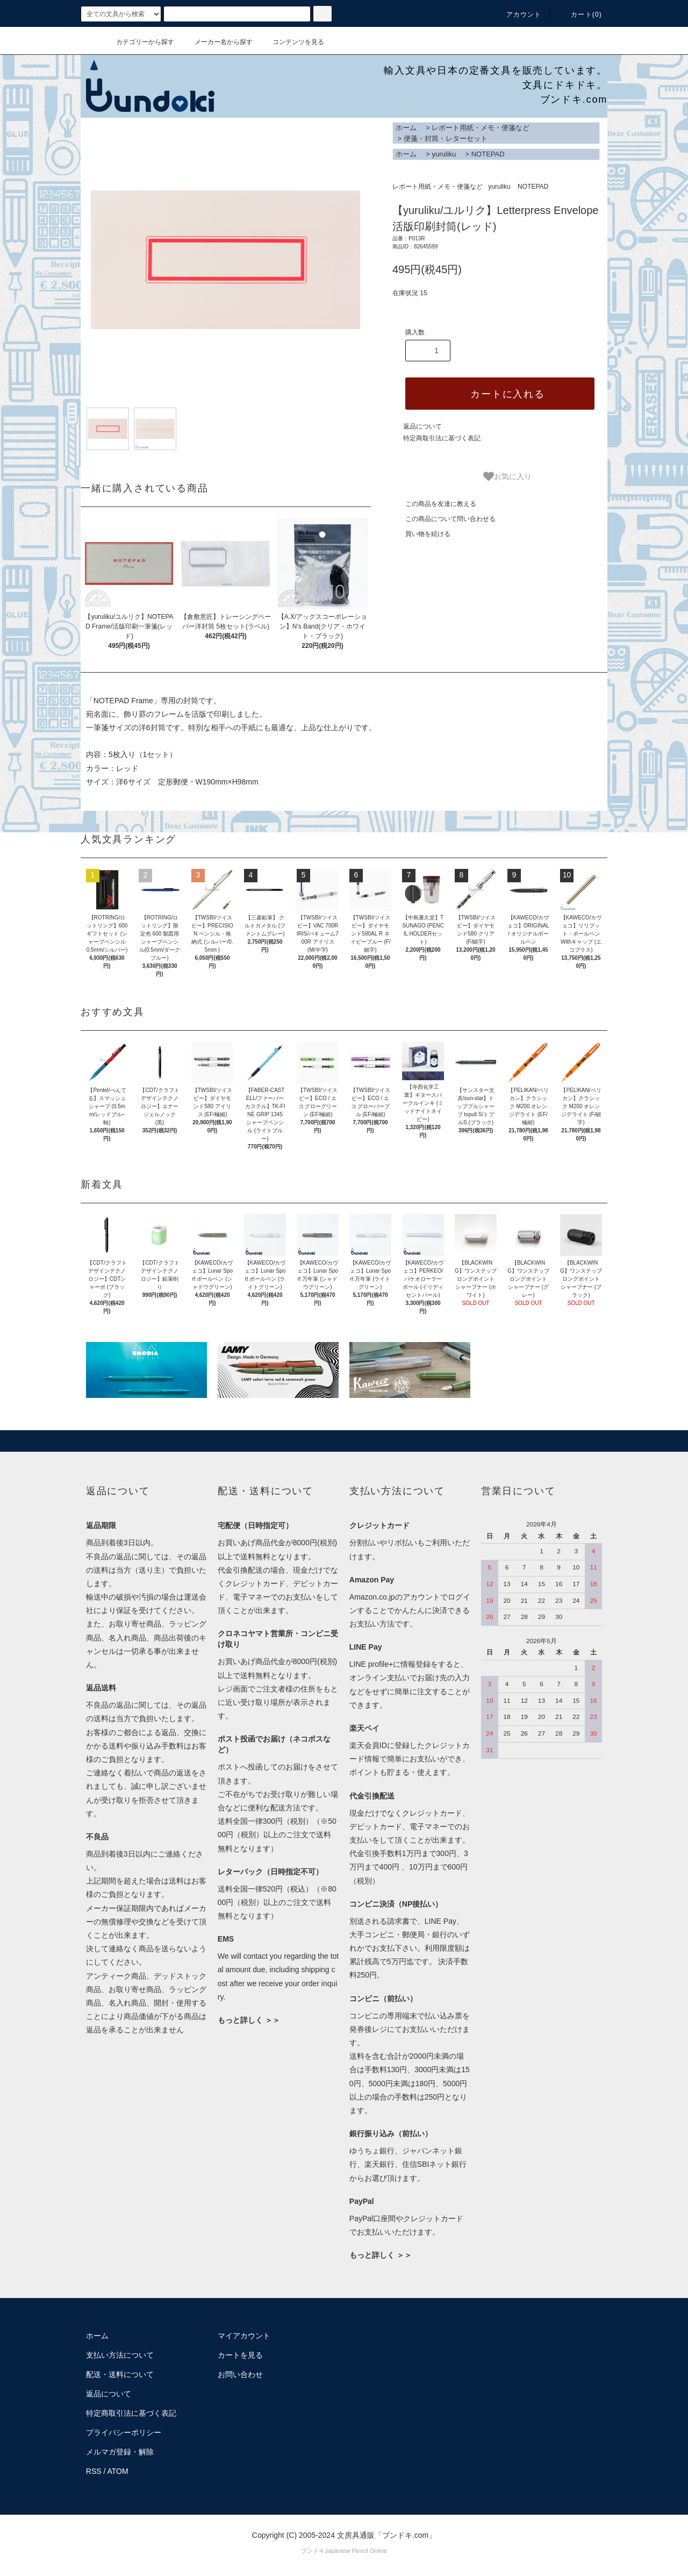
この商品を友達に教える (434, 504)
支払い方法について (120, 2355)
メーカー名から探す (217, 42)
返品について (422, 426)
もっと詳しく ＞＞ (249, 2020)
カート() (580, 14)
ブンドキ (313, 2551)
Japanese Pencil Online (356, 2551)
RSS (94, 2471)
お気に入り (507, 476)
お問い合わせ (240, 2374)
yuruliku (444, 154)
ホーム (406, 128)
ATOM (118, 2471)
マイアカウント (244, 2335)
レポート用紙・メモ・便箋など (480, 128)
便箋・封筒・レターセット (446, 138)
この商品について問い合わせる (444, 519)
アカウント (517, 14)
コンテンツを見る (292, 42)
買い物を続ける (421, 534)
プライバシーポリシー (123, 2432)
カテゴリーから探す (138, 42)
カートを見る (240, 2355)
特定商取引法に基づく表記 (442, 438)
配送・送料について (120, 2374)
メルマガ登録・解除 (120, 2451)
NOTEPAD (488, 154)
